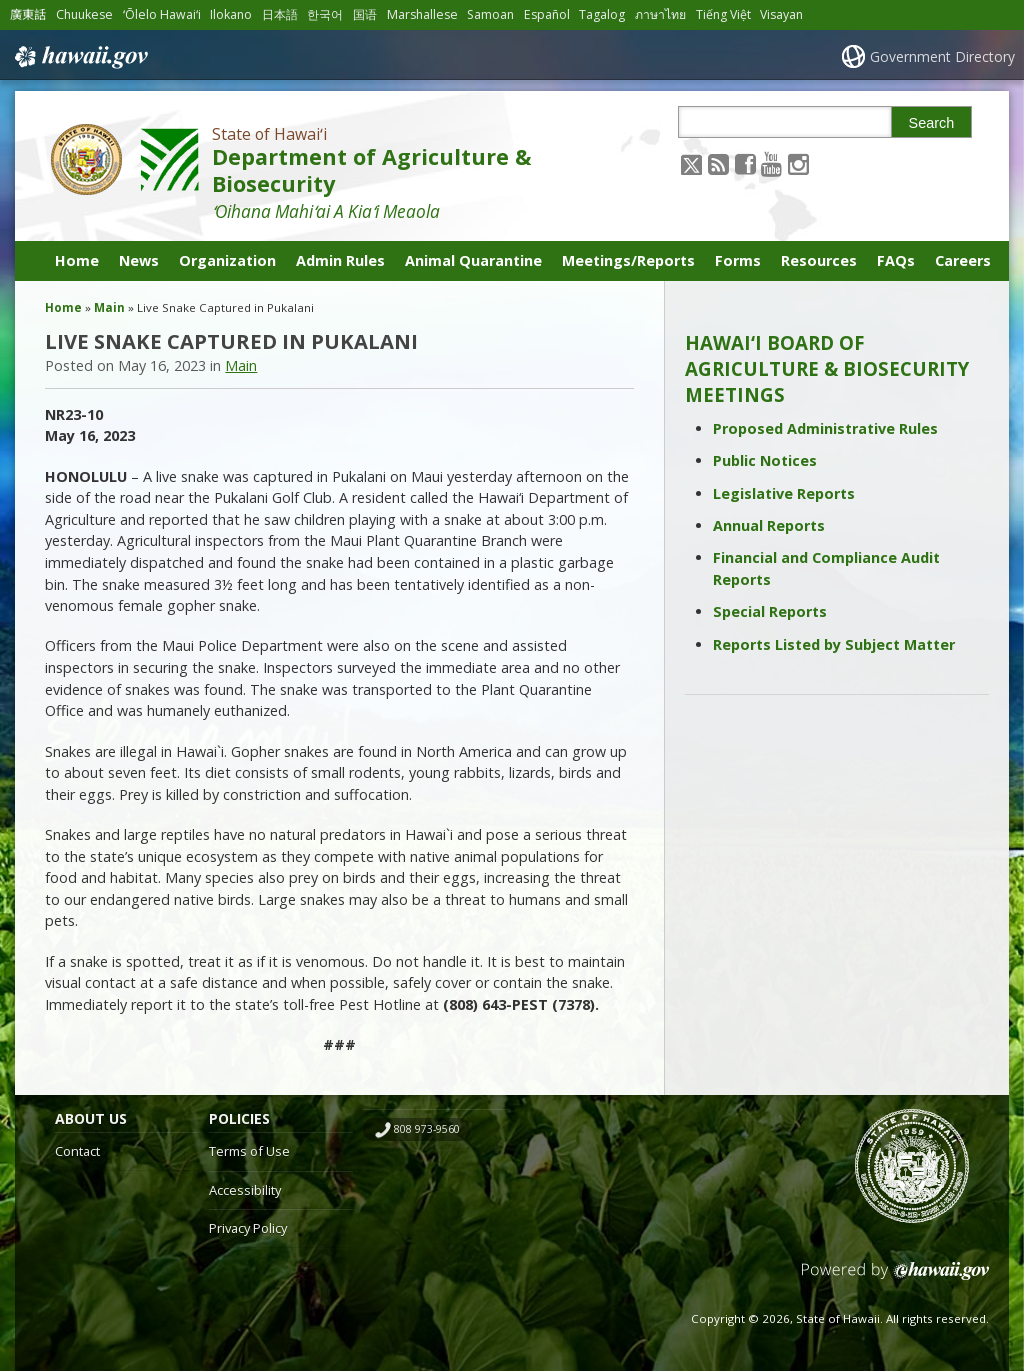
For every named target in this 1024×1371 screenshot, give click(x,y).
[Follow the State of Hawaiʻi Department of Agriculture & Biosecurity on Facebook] (745, 163)
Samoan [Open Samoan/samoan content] (490, 14)
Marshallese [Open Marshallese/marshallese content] (422, 14)
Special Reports (770, 611)
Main (109, 307)
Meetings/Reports (628, 260)
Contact (77, 1151)
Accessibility (245, 1190)
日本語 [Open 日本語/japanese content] (280, 14)
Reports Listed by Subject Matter (834, 644)
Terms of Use (249, 1151)
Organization (227, 260)
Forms (738, 260)
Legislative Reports (784, 493)
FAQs (896, 260)
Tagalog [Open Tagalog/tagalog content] (602, 14)
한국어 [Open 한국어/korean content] (325, 14)
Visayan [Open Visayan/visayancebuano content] (781, 14)
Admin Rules (340, 260)
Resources (819, 260)
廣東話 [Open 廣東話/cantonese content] (28, 14)
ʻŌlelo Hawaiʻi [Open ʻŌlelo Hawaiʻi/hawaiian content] (162, 14)
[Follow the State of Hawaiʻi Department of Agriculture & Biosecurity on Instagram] (798, 163)
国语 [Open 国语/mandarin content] (365, 14)
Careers (963, 260)
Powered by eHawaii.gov (895, 1278)
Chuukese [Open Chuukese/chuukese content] (84, 14)
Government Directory (942, 56)
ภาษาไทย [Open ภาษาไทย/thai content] (660, 14)
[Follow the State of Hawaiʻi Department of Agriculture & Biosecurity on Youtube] (771, 163)
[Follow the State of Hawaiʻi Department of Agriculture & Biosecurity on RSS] (718, 163)
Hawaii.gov (79, 57)
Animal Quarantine (473, 260)
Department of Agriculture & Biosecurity (371, 170)
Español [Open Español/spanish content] (547, 14)
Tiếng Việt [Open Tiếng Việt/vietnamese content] (723, 14)
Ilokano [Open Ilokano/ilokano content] (231, 14)
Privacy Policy (248, 1228)
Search (932, 123)
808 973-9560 (427, 1129)
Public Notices (765, 460)
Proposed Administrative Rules (825, 428)
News (139, 260)
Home (77, 260)
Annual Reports (769, 525)
